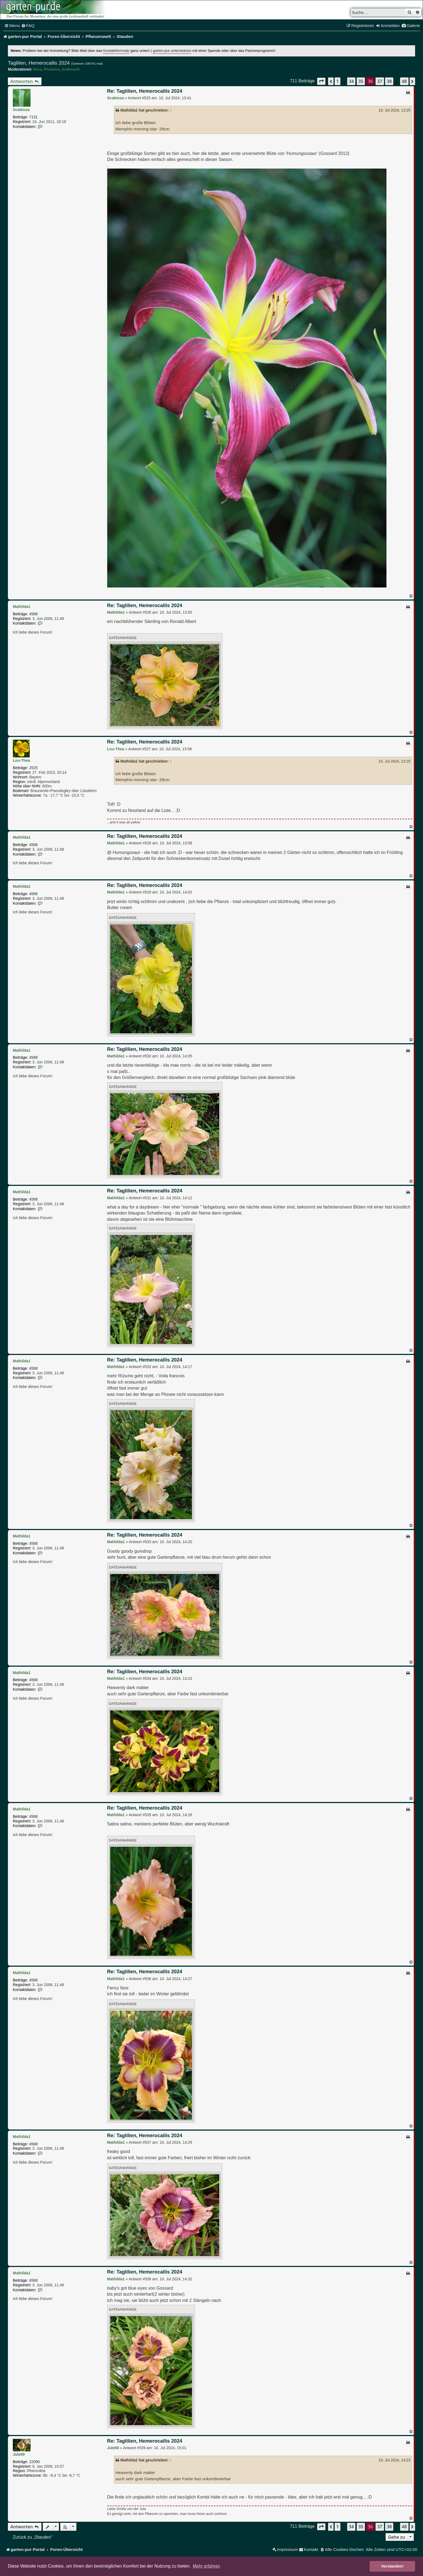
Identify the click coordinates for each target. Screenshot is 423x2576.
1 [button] (337, 81)
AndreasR (71, 69)
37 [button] (379, 81)
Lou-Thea (21, 760)
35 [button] (360, 81)
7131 (33, 117)
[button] (321, 81)
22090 (34, 2462)
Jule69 (19, 2454)
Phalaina (51, 69)
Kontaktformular (116, 51)
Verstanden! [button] (392, 2566)
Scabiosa (21, 109)
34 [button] (351, 81)
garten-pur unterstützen (172, 51)
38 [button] (389, 81)
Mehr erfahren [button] (206, 2566)
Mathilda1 (22, 606)
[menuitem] (28, 25)
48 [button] (404, 81)
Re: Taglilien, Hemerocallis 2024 (144, 91)
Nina (37, 69)
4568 (33, 614)
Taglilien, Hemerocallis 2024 (39, 63)
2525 (33, 768)
